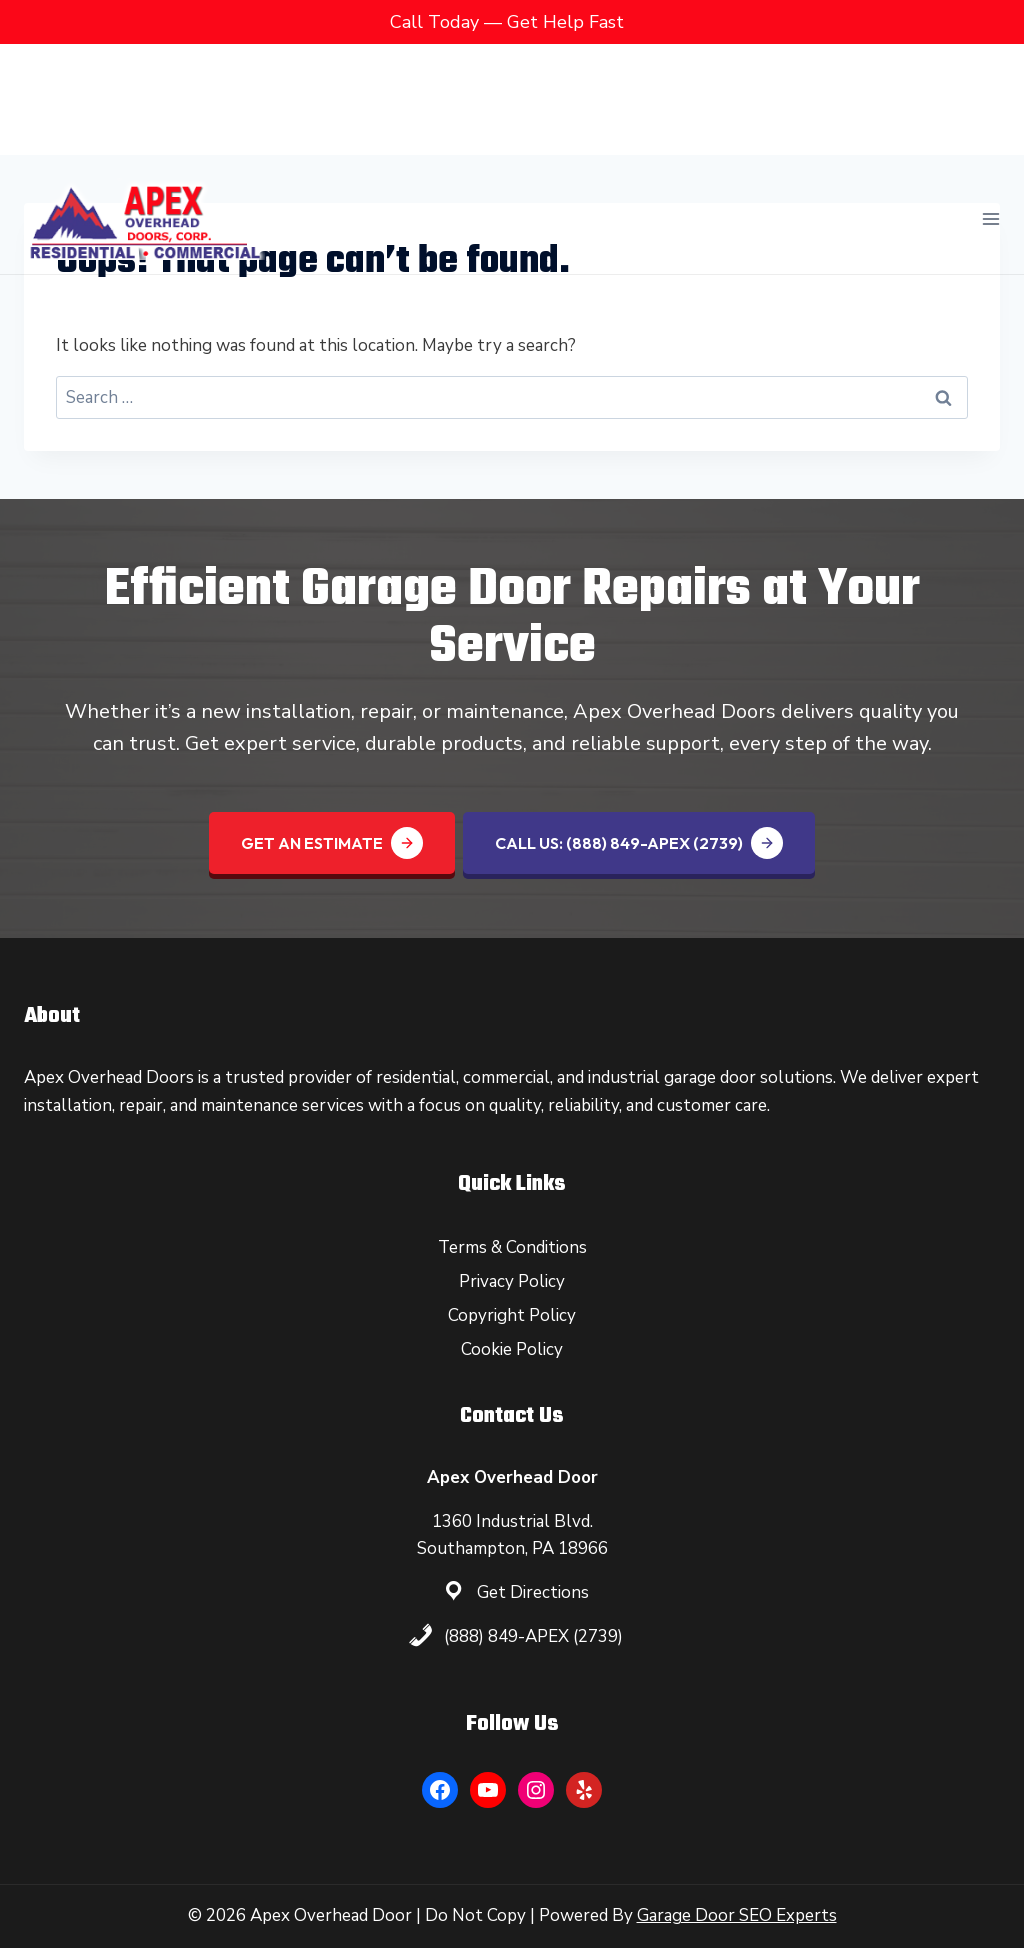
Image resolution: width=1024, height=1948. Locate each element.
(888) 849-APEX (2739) (533, 1636)
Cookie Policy (512, 1349)
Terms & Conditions (512, 1247)
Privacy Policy (512, 1281)
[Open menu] (990, 98)
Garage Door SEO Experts (737, 1915)
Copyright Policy (512, 1315)
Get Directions (533, 1592)
